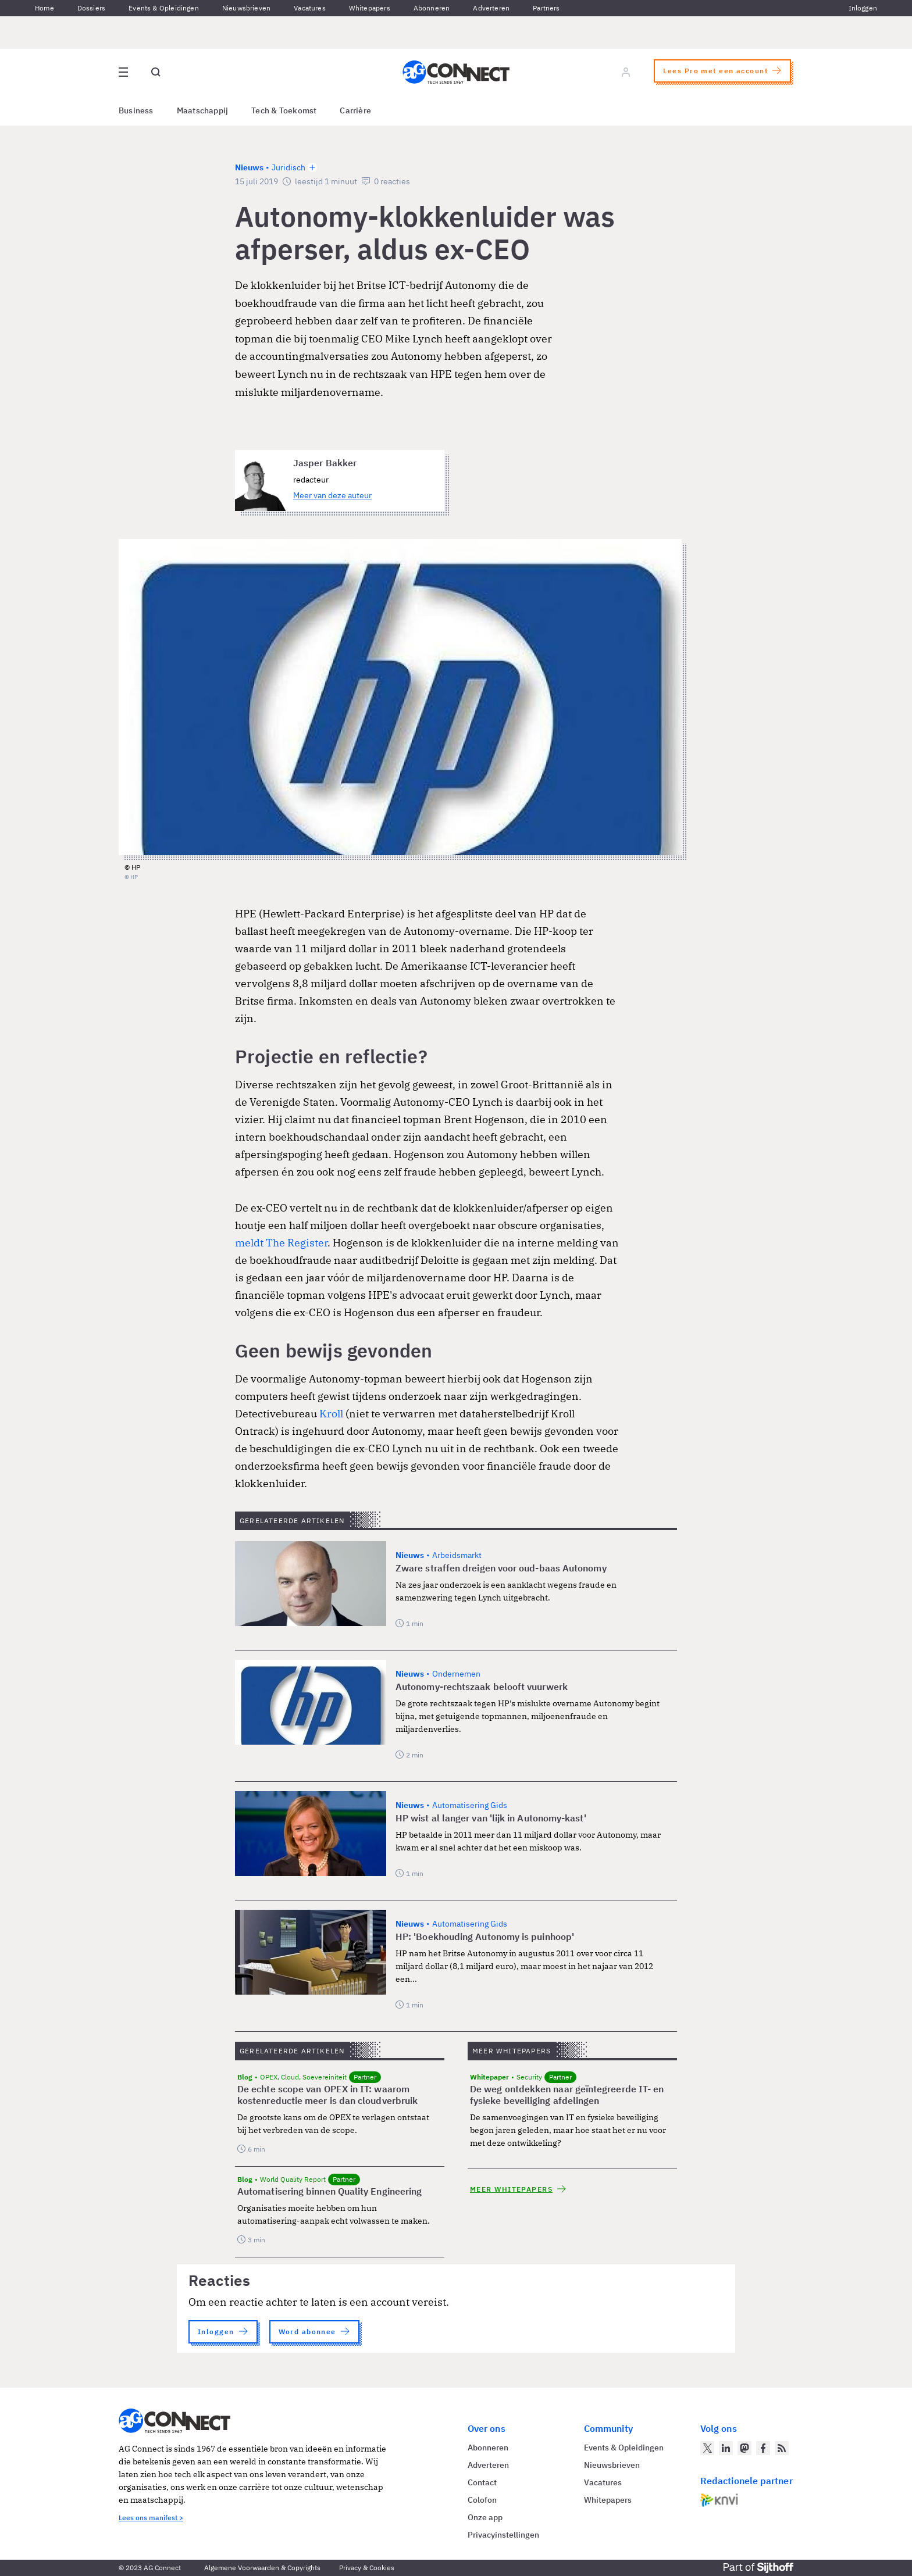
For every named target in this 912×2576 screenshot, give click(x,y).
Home (44, 7)
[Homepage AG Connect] (456, 72)
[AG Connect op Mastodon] (744, 2448)
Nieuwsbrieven (246, 7)
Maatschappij (203, 110)
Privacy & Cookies (366, 2567)
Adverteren (491, 7)
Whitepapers (369, 7)
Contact (482, 2482)
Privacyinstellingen (503, 2534)
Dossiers (91, 7)
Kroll (331, 1413)
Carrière (355, 110)
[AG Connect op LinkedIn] (726, 2448)
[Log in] (625, 72)
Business (136, 110)
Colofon (482, 2500)
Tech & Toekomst (283, 110)
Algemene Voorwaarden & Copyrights (262, 2567)
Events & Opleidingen (164, 7)
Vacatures (310, 7)
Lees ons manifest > (151, 2517)
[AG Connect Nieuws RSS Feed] (782, 2448)
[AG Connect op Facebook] (763, 2448)
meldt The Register (281, 1242)
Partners (546, 7)
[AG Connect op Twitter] (707, 2448)
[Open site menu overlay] (123, 72)
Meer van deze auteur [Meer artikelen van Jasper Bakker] (332, 495)
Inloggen (863, 7)
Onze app (485, 2517)
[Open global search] (156, 72)
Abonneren (432, 7)
